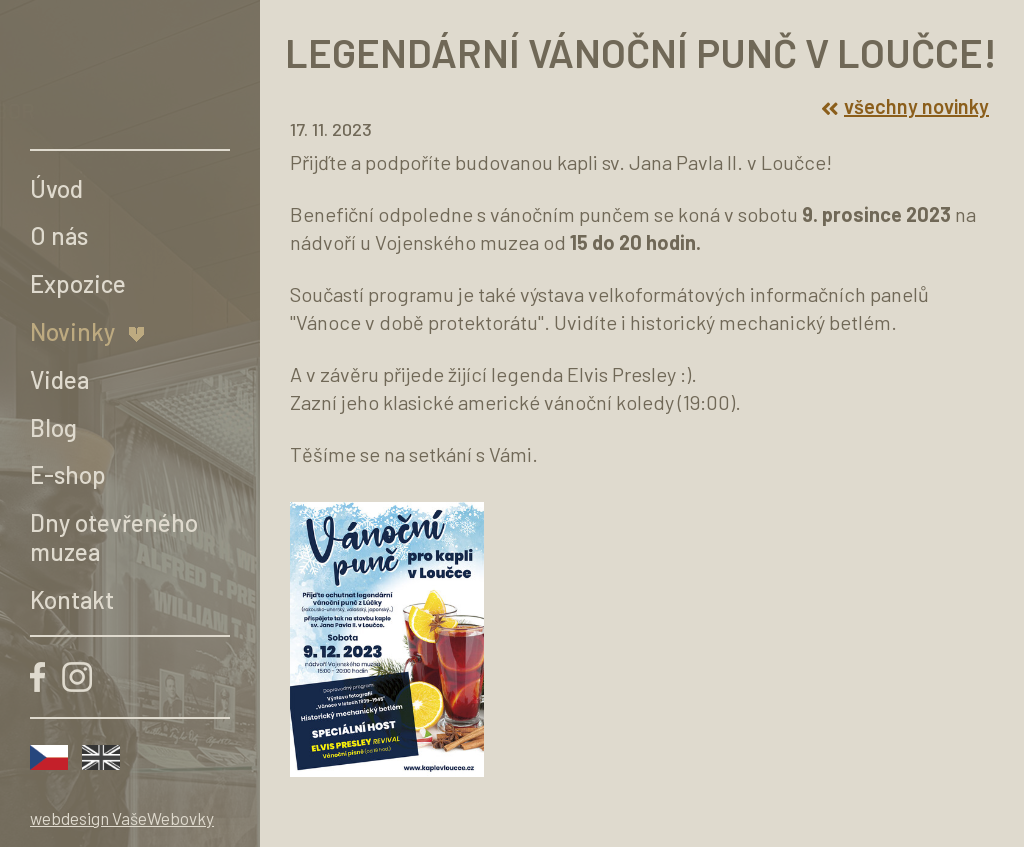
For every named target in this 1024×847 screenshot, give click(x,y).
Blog (53, 427)
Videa (59, 379)
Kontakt (72, 599)
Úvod (56, 188)
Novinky (72, 331)
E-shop (68, 474)
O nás (59, 235)
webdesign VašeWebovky (122, 818)
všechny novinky (905, 106)
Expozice (78, 283)
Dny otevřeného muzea (114, 537)
